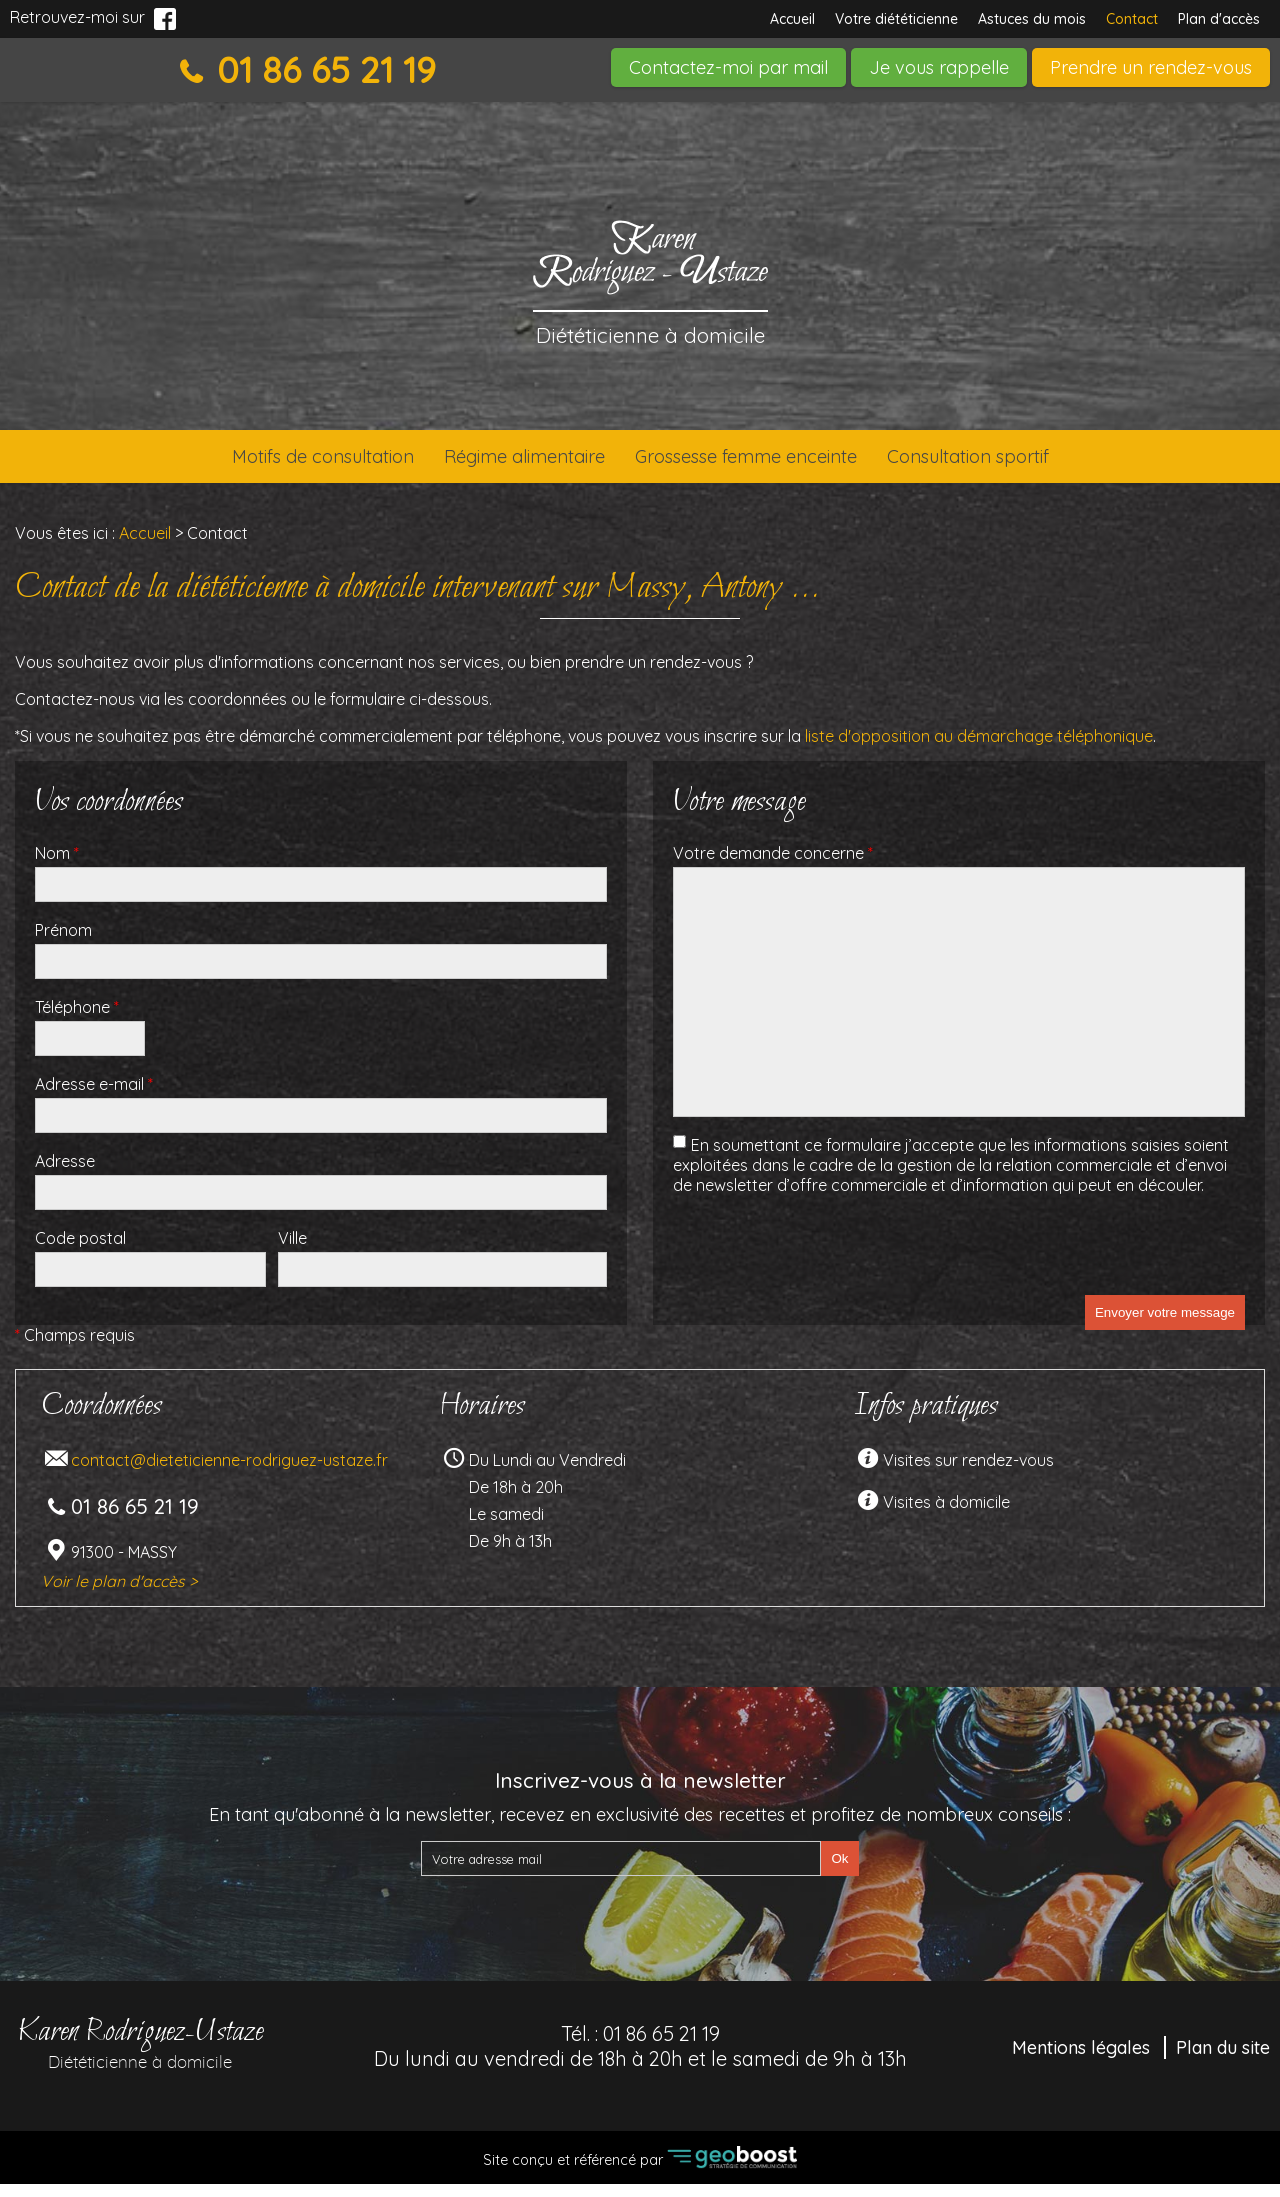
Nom (57, 866)
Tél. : (640, 2059)
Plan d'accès (1219, 19)
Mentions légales (1081, 2060)
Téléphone (77, 1020)
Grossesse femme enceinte (768, 463)
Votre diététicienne (896, 19)
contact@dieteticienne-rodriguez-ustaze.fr (229, 1473)
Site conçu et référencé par (640, 2170)
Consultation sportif (1038, 463)
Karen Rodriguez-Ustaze (140, 2054)
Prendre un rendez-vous (1151, 67)
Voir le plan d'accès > (119, 1594)
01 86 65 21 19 (321, 70)
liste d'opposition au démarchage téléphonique (979, 749)
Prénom (63, 943)
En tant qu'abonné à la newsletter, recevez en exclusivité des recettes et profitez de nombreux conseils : (640, 1827)
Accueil (792, 19)
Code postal (80, 1251)
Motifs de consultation (255, 463)
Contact (1132, 19)
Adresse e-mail (94, 1097)
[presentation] (825, 1269)
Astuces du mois (1032, 19)
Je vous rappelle (939, 67)
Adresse (65, 1174)
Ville (292, 1251)
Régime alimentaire (499, 463)
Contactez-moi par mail (728, 67)
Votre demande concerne (773, 866)
